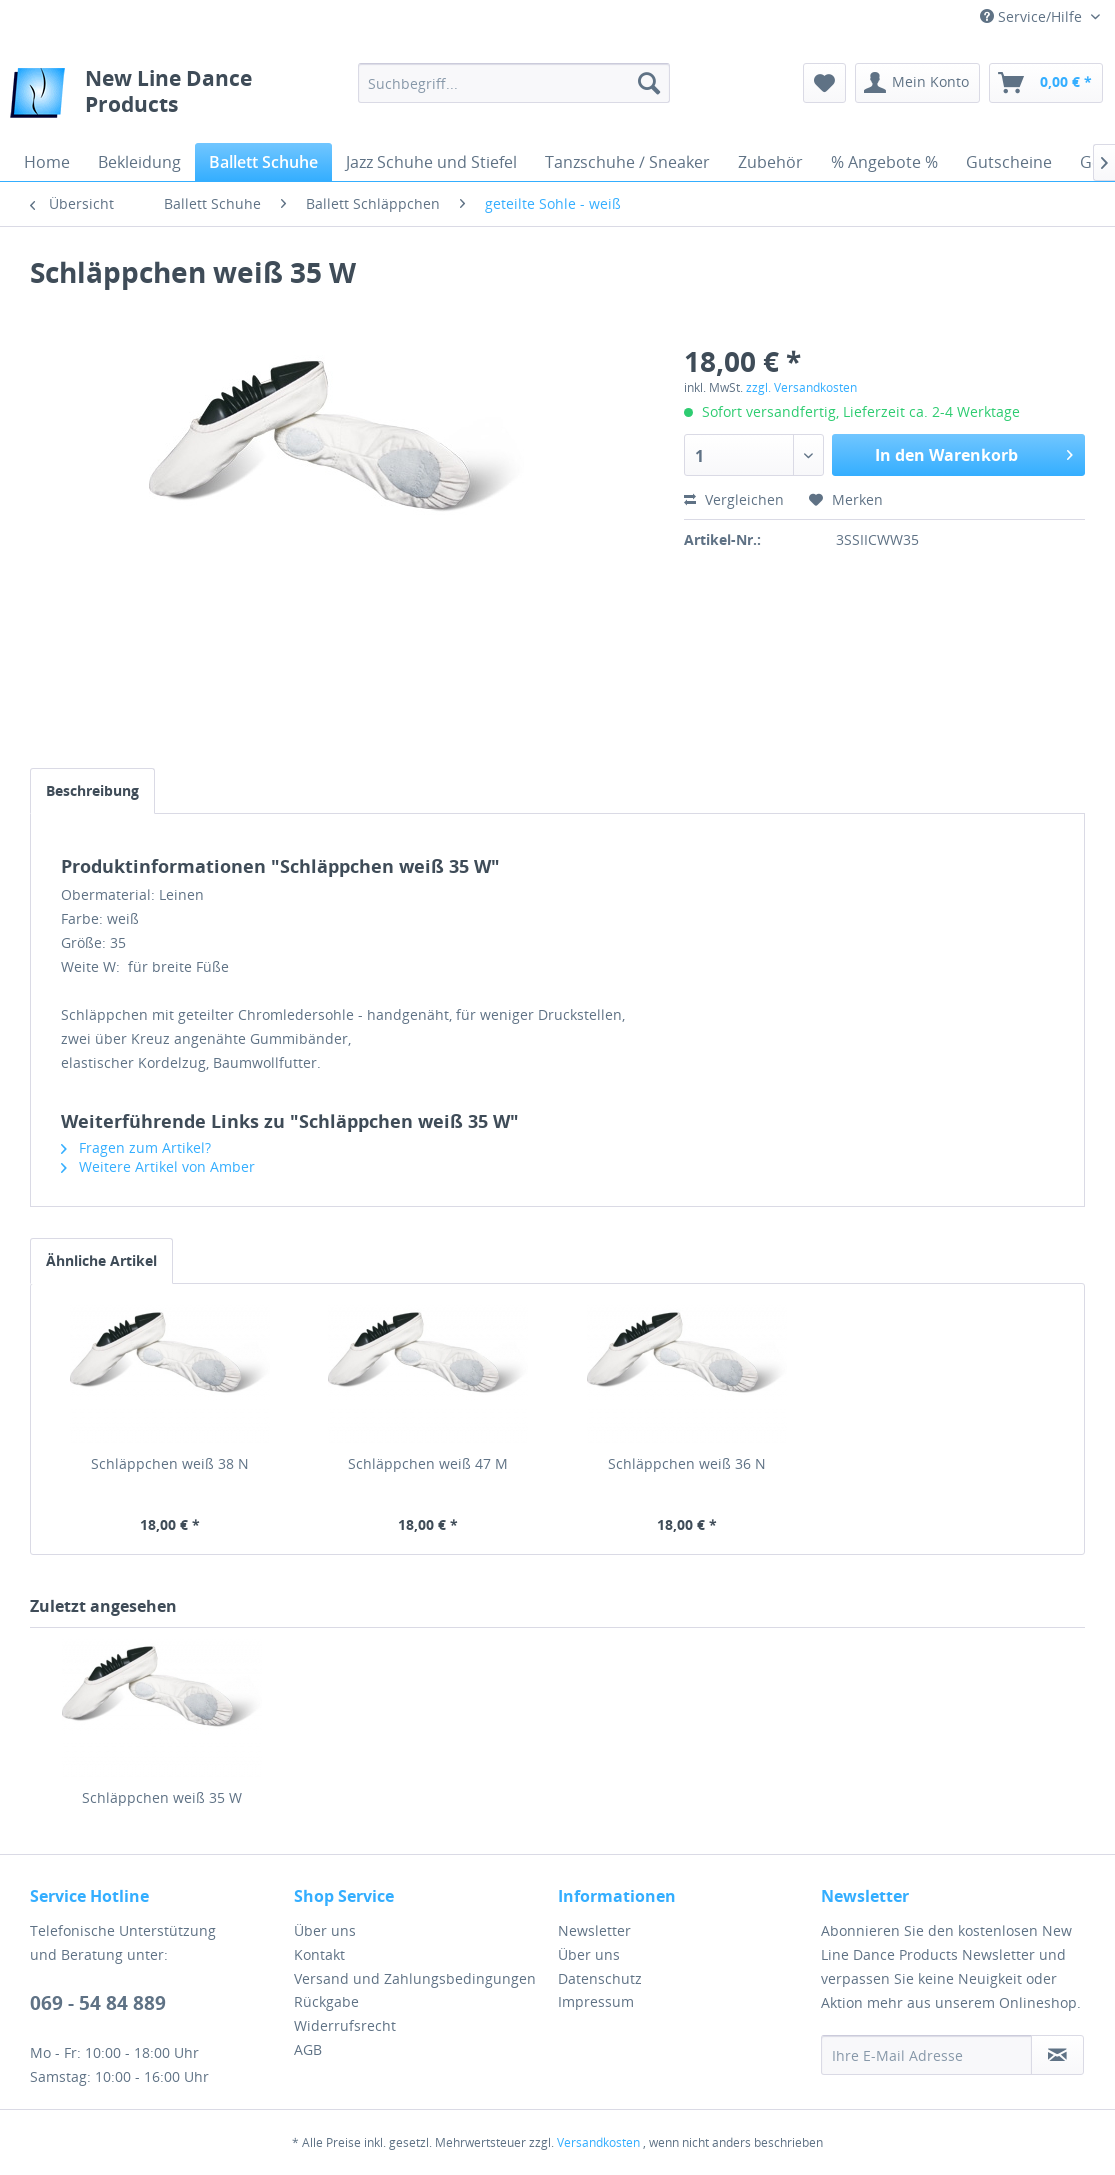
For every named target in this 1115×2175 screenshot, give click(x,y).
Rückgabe (326, 2001)
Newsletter (594, 1930)
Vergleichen (734, 499)
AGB (308, 2049)
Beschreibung (92, 790)
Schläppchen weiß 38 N (170, 1463)
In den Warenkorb (974, 452)
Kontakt (319, 1954)
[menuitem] (514, 83)
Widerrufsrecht (345, 2025)
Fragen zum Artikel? (136, 1147)
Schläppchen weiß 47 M (428, 1463)
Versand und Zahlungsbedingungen (415, 1978)
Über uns (325, 1930)
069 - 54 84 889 (98, 2003)
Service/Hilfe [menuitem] (1033, 16)
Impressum (596, 2001)
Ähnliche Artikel (101, 1260)
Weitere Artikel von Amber (158, 1166)
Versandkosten (598, 2142)
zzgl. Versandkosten (801, 387)
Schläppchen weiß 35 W (162, 1797)
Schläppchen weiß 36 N (687, 1463)
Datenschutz (600, 1978)
